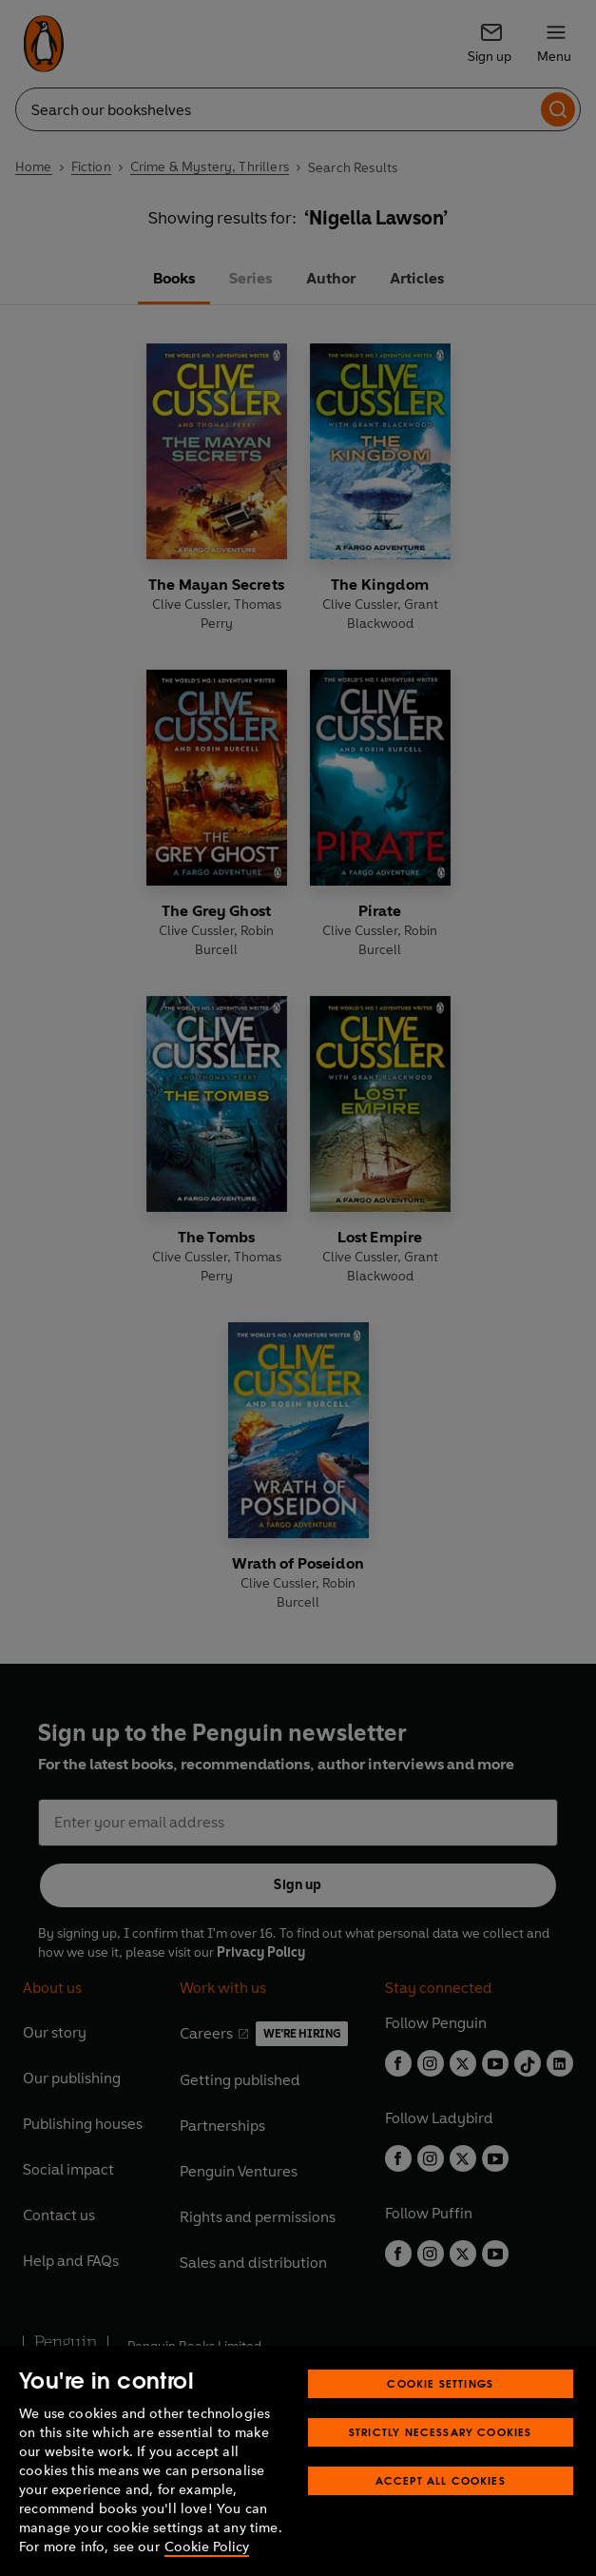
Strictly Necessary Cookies (440, 2432)
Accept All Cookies (440, 2480)
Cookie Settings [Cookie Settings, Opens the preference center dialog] (440, 2383)
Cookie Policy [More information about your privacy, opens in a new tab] (206, 2547)
